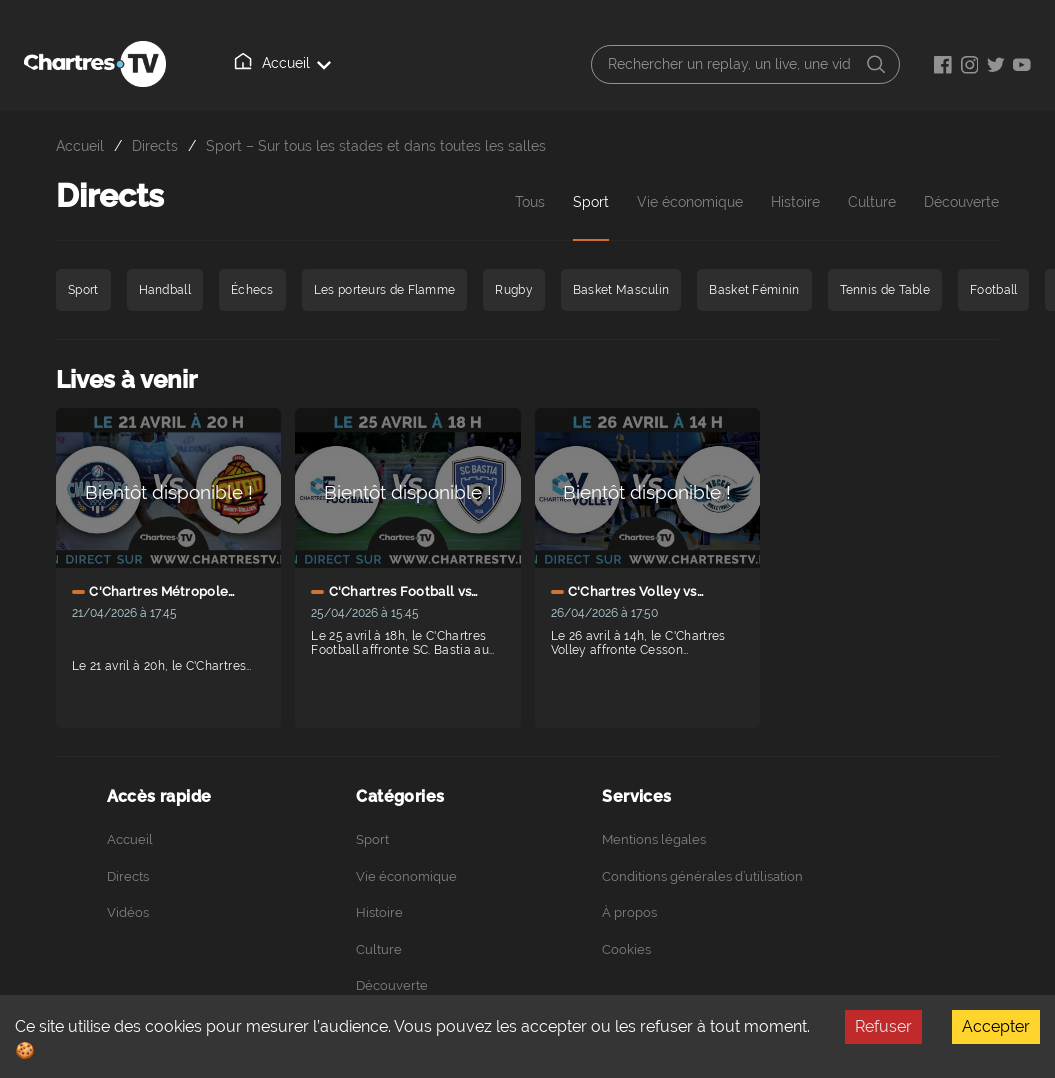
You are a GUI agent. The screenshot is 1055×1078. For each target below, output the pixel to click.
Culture (872, 202)
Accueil (284, 62)
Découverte (392, 985)
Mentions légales (654, 839)
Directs (155, 145)
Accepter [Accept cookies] (996, 1026)
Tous (530, 202)
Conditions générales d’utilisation (702, 876)
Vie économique (690, 202)
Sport (591, 202)
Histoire (795, 202)
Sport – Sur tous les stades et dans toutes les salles (376, 145)
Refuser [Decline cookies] (883, 1026)
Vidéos (128, 912)
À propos (629, 912)
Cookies (626, 949)
